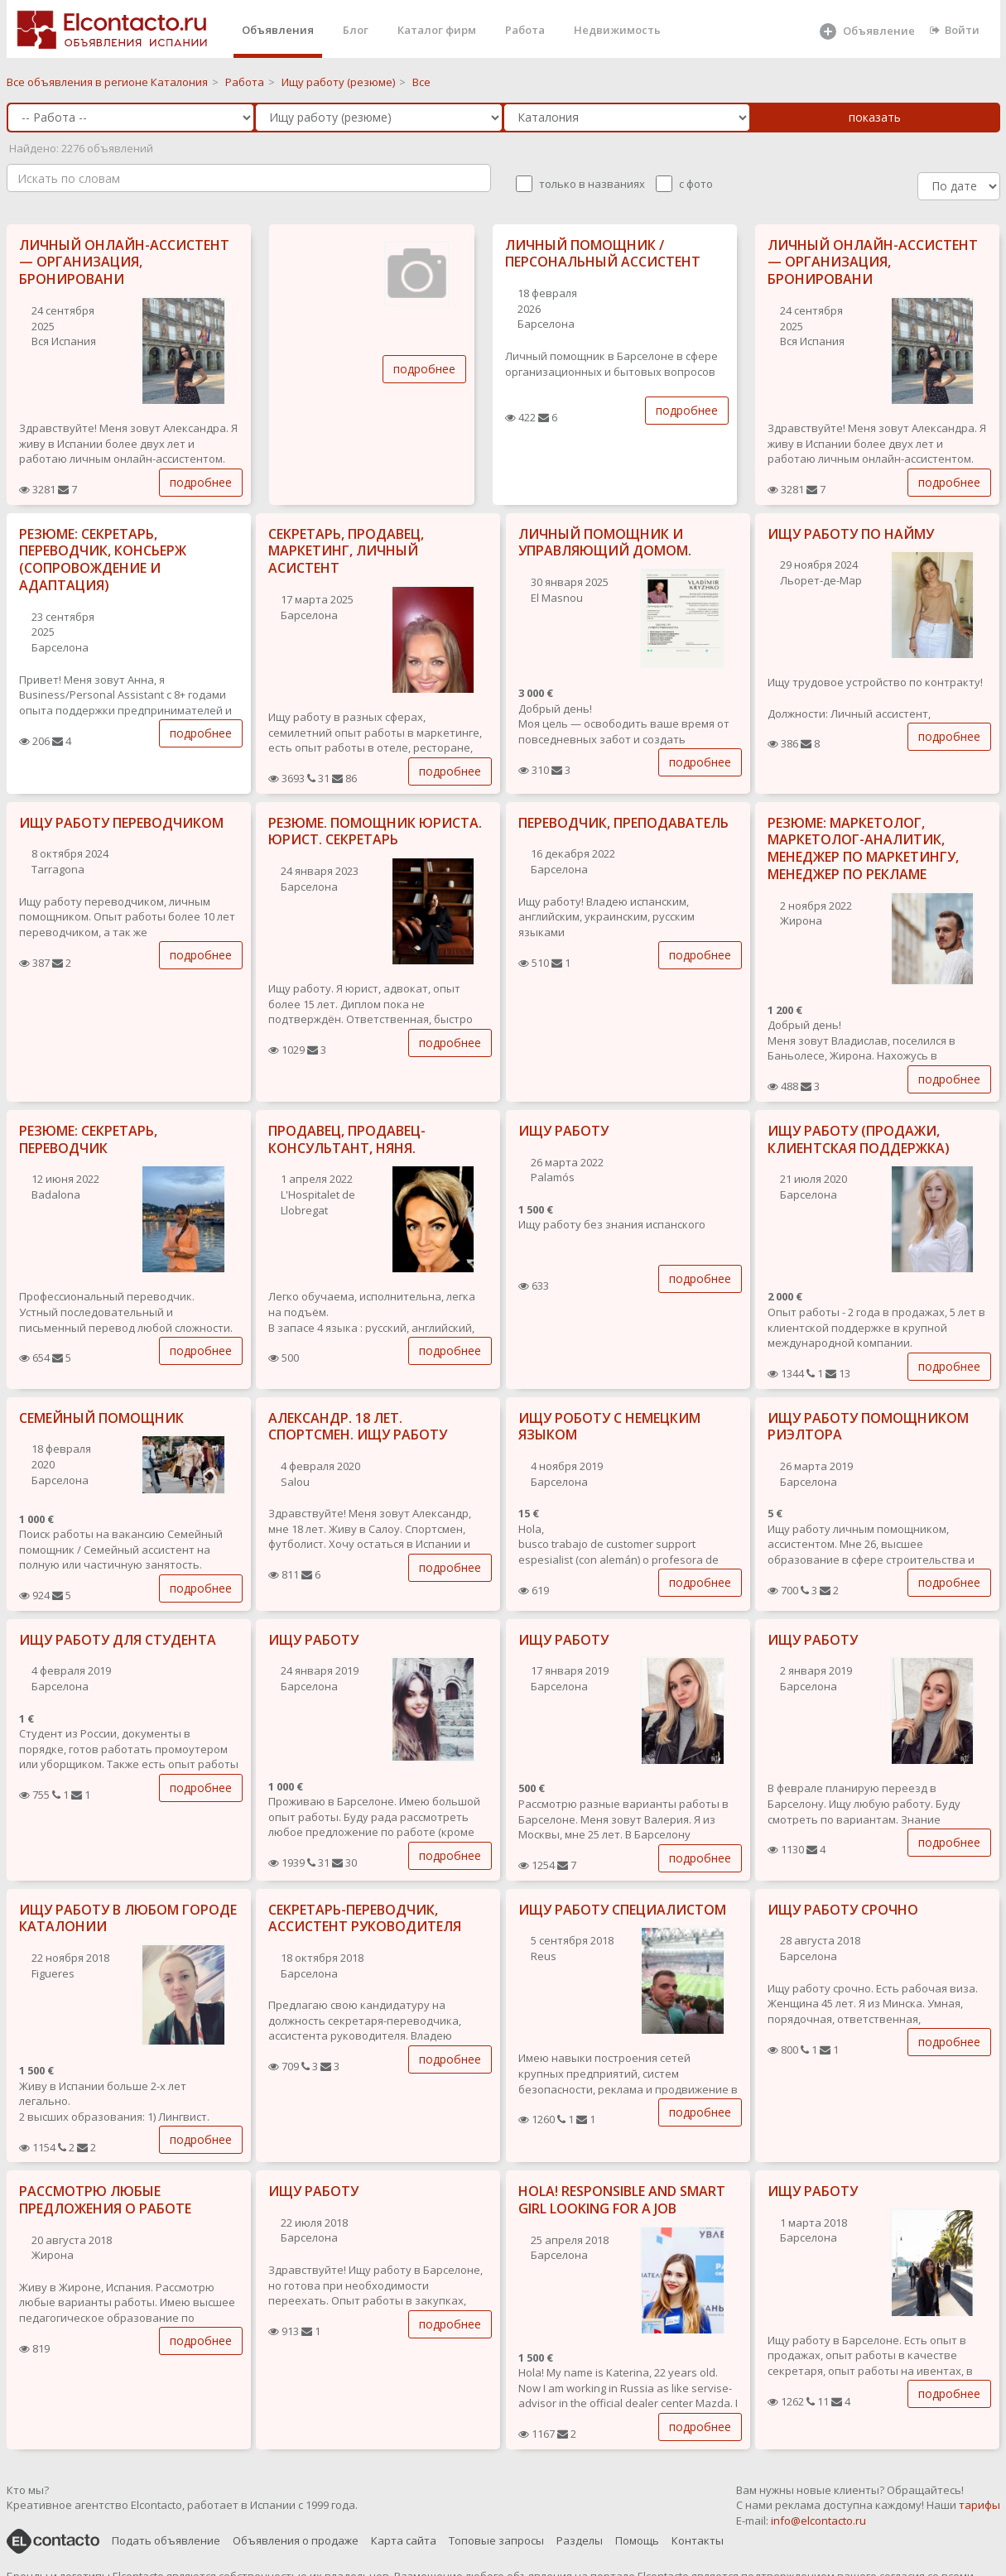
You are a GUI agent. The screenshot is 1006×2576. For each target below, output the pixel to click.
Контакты (697, 2540)
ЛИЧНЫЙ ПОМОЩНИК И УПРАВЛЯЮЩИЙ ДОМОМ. (604, 542)
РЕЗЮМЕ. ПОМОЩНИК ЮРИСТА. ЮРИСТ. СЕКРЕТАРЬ (375, 831)
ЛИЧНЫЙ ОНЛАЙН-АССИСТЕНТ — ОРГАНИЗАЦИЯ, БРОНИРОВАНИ (124, 262)
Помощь (637, 2540)
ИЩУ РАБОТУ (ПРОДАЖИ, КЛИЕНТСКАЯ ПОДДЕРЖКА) (859, 1139)
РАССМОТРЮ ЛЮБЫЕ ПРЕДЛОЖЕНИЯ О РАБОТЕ (105, 2200)
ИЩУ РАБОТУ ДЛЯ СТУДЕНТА (117, 1640)
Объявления (278, 29)
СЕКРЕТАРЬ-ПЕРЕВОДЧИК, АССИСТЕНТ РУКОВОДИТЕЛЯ (364, 1918)
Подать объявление (166, 2540)
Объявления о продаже (296, 2540)
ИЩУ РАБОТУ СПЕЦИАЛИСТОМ (622, 1910)
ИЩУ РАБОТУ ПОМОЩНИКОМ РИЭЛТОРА (868, 1426)
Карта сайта (403, 2540)
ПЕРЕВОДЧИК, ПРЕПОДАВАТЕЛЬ (623, 823)
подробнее (201, 482)
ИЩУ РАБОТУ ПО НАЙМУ (851, 534)
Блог (355, 29)
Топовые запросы (496, 2540)
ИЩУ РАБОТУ (563, 1131)
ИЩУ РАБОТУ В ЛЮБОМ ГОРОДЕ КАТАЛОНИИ (128, 1918)
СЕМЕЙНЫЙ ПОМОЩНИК (101, 1418)
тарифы (979, 2504)
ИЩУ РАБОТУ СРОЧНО (843, 1910)
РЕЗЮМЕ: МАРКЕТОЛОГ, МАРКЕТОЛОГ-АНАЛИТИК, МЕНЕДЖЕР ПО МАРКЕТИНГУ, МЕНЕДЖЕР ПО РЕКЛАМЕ (863, 848)
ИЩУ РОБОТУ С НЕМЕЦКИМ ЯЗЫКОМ (609, 1426)
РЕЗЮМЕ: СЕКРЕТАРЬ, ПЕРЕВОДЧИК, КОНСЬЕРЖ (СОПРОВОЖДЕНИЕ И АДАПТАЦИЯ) (102, 559)
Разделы (579, 2540)
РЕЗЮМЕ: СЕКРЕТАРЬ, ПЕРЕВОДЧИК (88, 1139)
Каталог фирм (436, 29)
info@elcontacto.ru (818, 2520)
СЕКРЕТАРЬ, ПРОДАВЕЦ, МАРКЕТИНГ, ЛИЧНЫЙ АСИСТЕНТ (346, 551)
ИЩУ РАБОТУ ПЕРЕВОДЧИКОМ (121, 823)
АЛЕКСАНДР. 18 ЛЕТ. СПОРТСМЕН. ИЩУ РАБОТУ (357, 1426)
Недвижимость (617, 29)
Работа (525, 29)
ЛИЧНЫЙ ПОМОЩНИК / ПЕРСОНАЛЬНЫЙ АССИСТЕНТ (602, 254)
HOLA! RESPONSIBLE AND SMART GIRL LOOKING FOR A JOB (621, 2200)
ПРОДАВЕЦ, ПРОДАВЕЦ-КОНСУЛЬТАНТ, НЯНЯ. (347, 1139)
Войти (955, 29)
